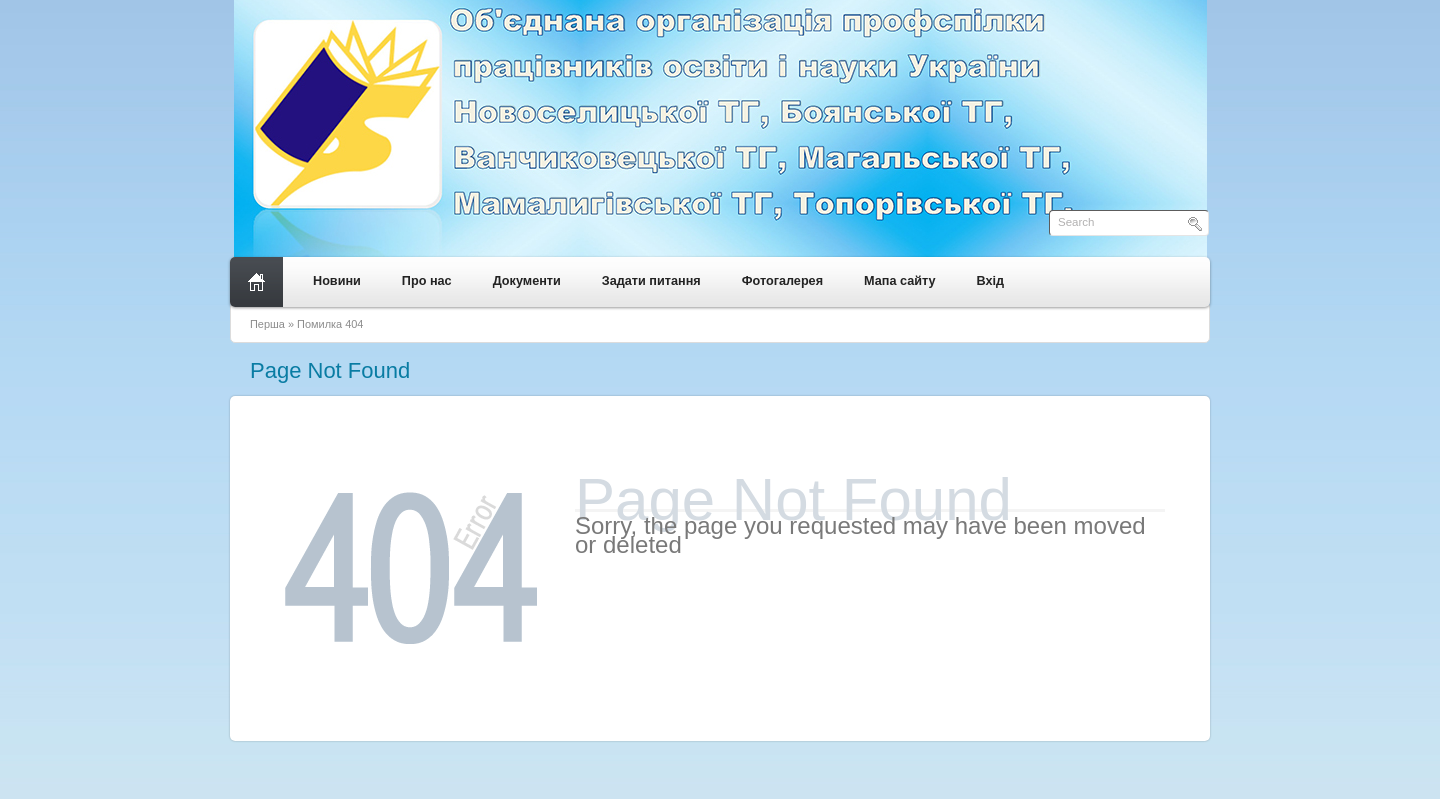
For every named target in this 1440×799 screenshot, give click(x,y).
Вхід (991, 281)
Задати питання (651, 281)
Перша (267, 324)
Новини (337, 281)
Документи (527, 281)
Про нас (427, 281)
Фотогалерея (782, 281)
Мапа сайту (900, 281)
